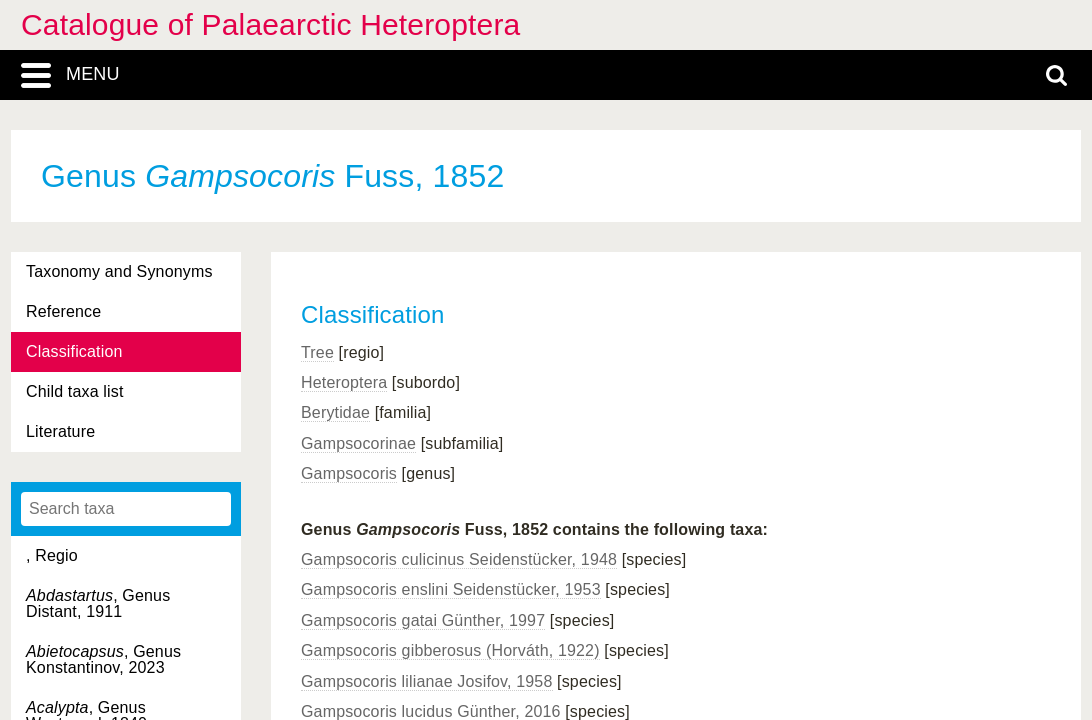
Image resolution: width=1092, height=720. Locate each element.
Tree (317, 352)
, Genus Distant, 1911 (98, 603)
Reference (63, 311)
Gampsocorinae (358, 443)
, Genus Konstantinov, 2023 (103, 659)
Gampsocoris (349, 473)
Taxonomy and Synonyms (119, 271)
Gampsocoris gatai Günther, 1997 (423, 620)
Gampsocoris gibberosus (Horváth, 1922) (450, 650)
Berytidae (335, 412)
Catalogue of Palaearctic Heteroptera (270, 24)
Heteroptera (344, 382)
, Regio (52, 555)
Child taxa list (75, 391)
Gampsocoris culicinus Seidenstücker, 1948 (459, 559)
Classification (74, 351)
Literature (60, 431)
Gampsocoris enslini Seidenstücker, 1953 (451, 589)
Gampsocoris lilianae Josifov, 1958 (427, 681)
